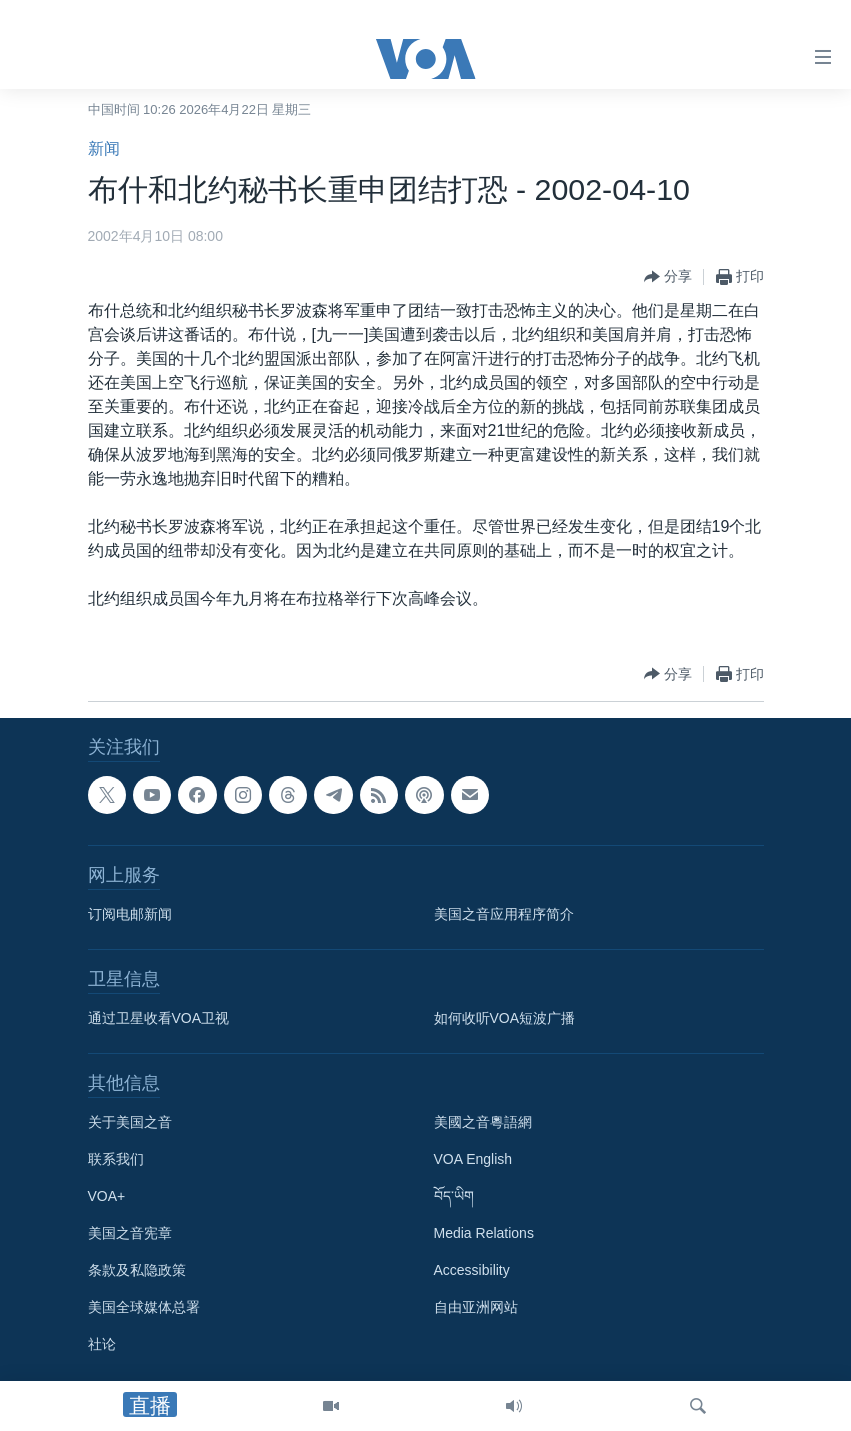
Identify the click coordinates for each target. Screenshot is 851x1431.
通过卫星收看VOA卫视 (159, 1018)
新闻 (104, 148)
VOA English (473, 1159)
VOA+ (107, 1196)
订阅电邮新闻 (130, 914)
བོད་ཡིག (454, 1196)
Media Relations (484, 1233)
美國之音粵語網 (483, 1122)
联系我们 (116, 1159)
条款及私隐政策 (137, 1270)
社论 (102, 1344)
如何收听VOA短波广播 (505, 1018)
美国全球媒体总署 (144, 1307)
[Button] (668, 277)
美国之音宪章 (130, 1233)
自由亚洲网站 (476, 1307)
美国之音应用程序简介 (504, 914)
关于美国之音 (130, 1122)
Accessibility (472, 1270)
